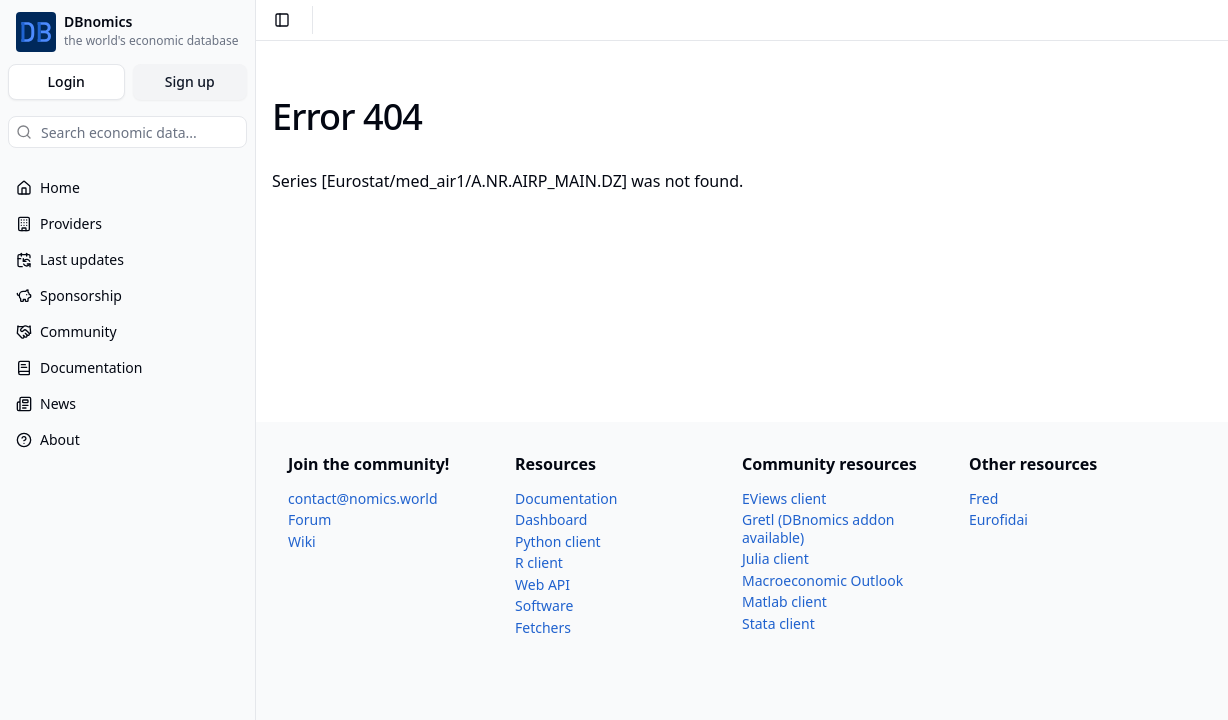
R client (539, 562)
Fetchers (543, 627)
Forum (309, 519)
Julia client (775, 558)
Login (66, 81)
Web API (542, 584)
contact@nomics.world (363, 498)
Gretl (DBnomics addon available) (818, 528)
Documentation (566, 498)
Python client (558, 541)
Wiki (302, 541)
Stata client (778, 623)
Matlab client (784, 601)
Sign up (190, 81)
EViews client (784, 498)
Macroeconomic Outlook (822, 580)
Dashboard (551, 519)
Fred (983, 498)
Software (544, 605)
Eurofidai (998, 519)
